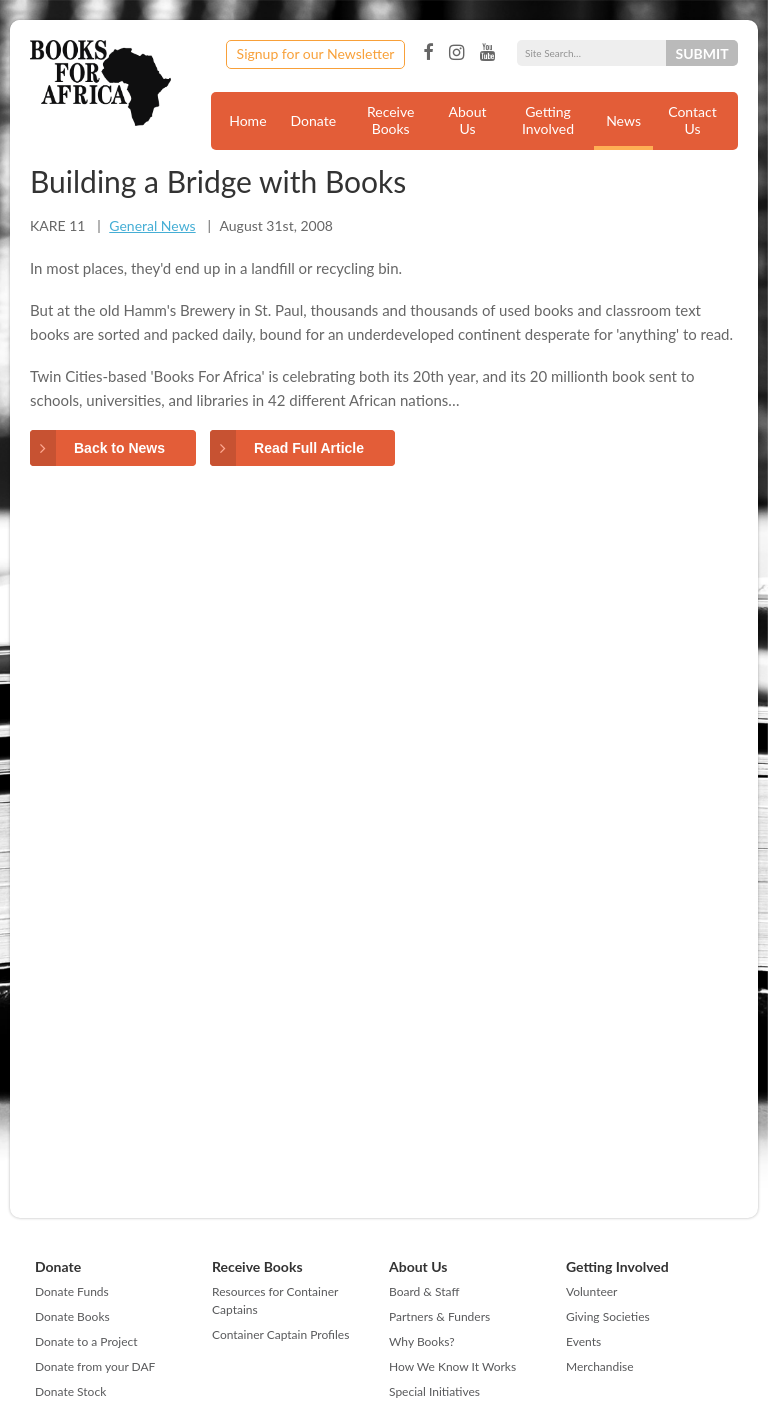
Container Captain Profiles (280, 1334)
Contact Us (692, 120)
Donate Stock (70, 1391)
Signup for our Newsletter (316, 53)
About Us (468, 120)
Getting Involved (548, 120)
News (623, 120)
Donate (314, 120)
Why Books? (422, 1341)
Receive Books (390, 120)
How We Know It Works (452, 1366)
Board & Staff (424, 1291)
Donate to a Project (86, 1341)
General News (152, 225)
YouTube (487, 53)
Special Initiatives (434, 1391)
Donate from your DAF (95, 1366)
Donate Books (72, 1316)
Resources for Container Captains (275, 1300)
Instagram (456, 53)
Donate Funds (72, 1291)
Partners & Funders (439, 1316)
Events (583, 1341)
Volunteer (591, 1291)
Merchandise (600, 1366)
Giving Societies (608, 1316)
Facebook (428, 53)
